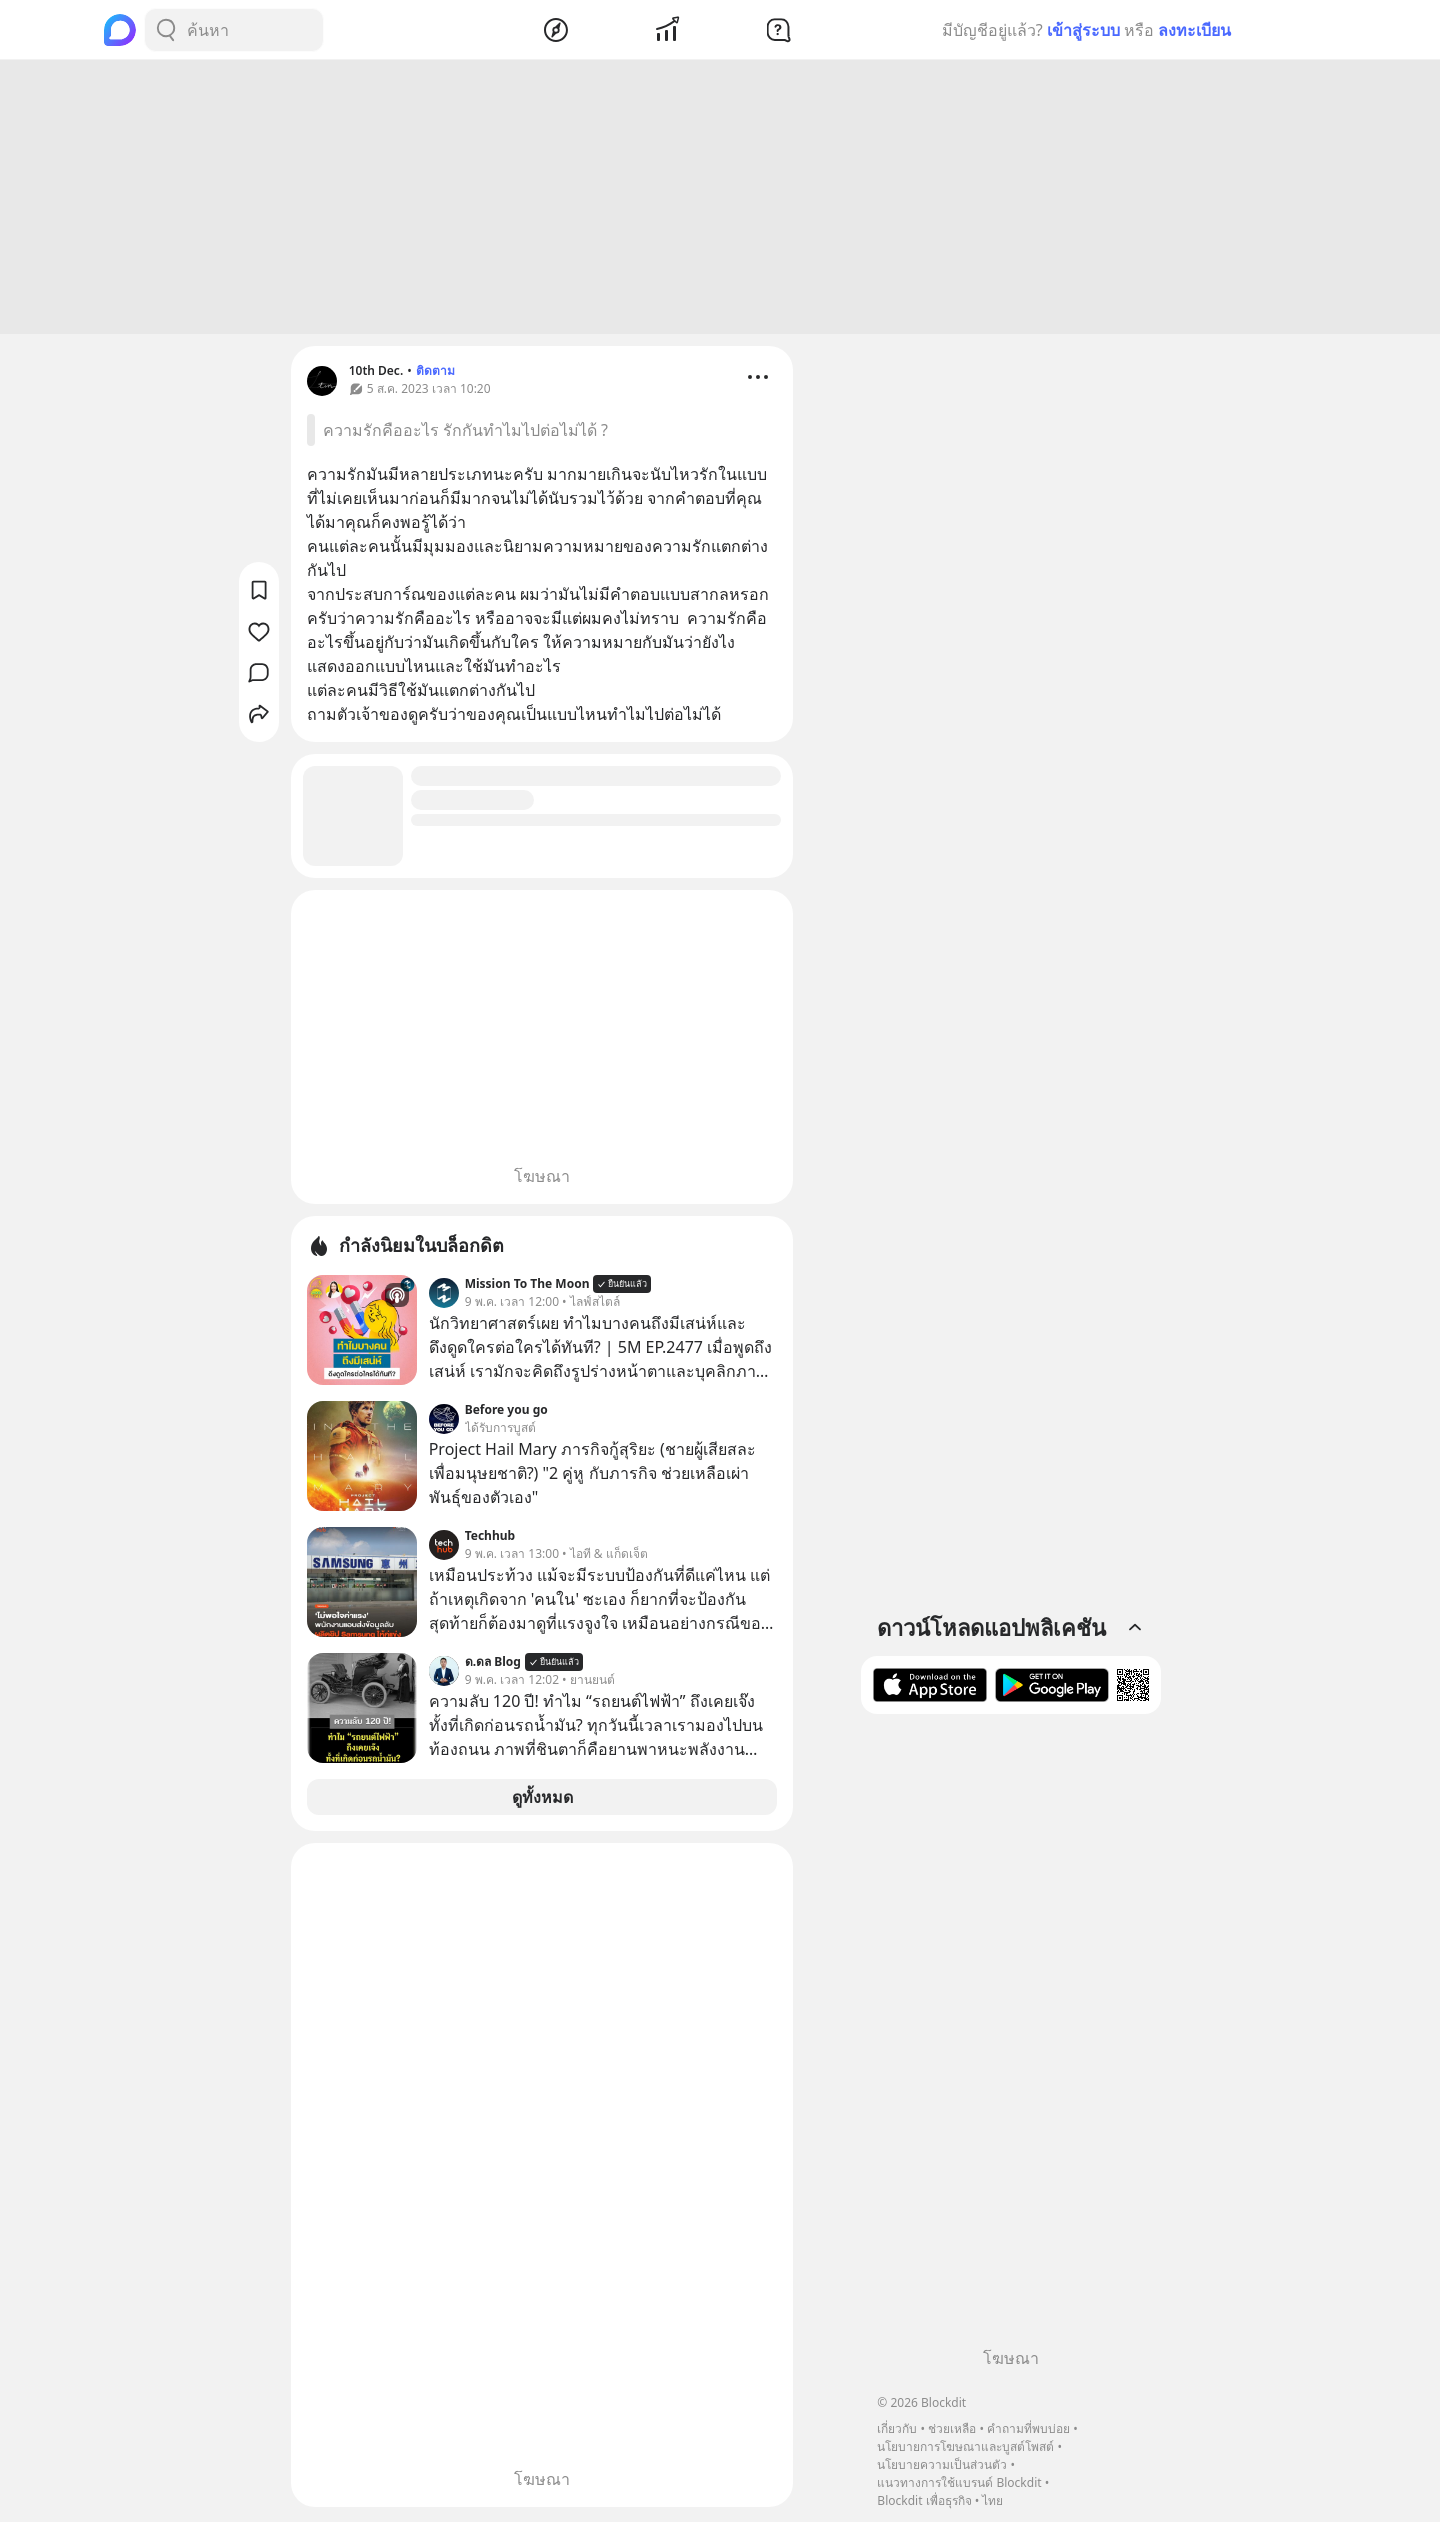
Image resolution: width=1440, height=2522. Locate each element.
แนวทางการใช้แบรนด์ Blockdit (959, 2482)
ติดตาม (435, 373)
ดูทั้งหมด (542, 1800)
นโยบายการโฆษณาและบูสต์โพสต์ (965, 2446)
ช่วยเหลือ (952, 2428)
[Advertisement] (720, 200)
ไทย (992, 2500)
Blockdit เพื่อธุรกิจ (924, 2500)
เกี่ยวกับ (897, 2428)
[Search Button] (166, 30)
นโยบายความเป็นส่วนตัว (942, 2464)
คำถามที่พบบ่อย (1028, 2428)
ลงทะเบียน (1194, 30)
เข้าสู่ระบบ (1083, 30)
